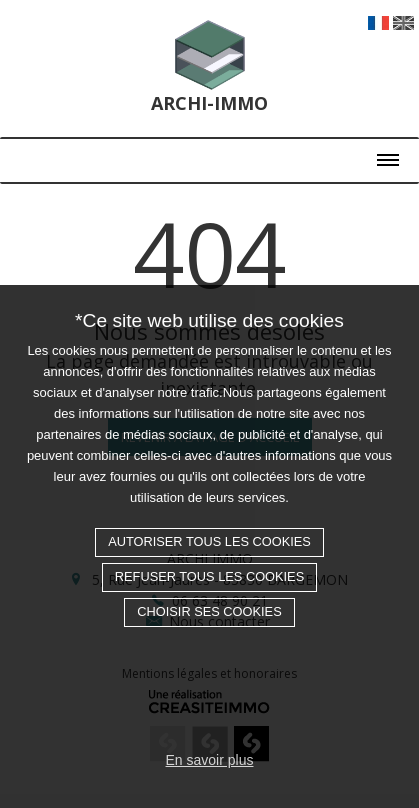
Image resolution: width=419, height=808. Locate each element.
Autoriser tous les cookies (209, 541)
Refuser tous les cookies (209, 576)
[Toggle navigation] (209, 153)
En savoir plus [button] (210, 760)
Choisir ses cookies (209, 611)
